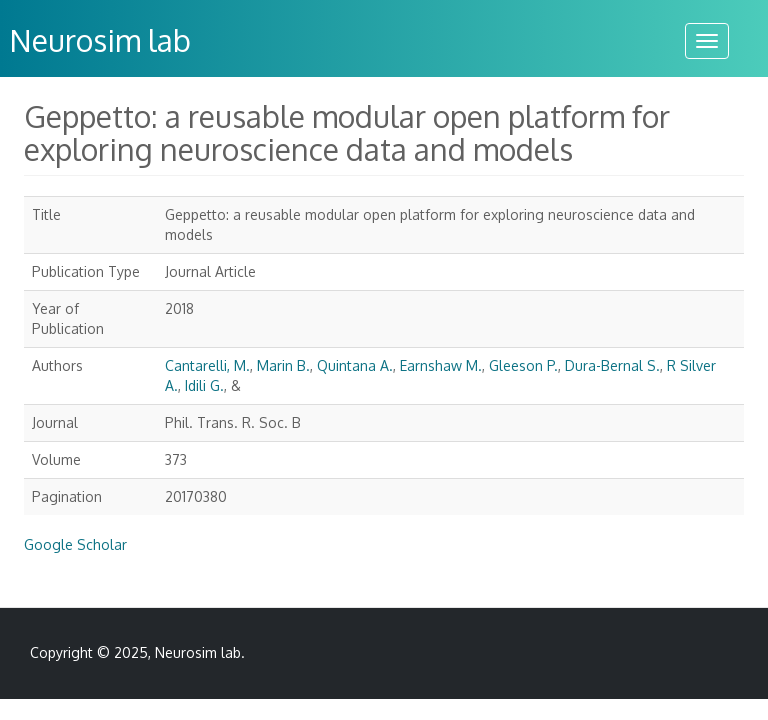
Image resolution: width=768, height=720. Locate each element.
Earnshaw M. (441, 365)
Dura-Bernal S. (612, 365)
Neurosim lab (198, 652)
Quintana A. (355, 365)
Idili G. (204, 385)
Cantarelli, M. (207, 365)
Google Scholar (75, 544)
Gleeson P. (523, 365)
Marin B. (283, 365)
